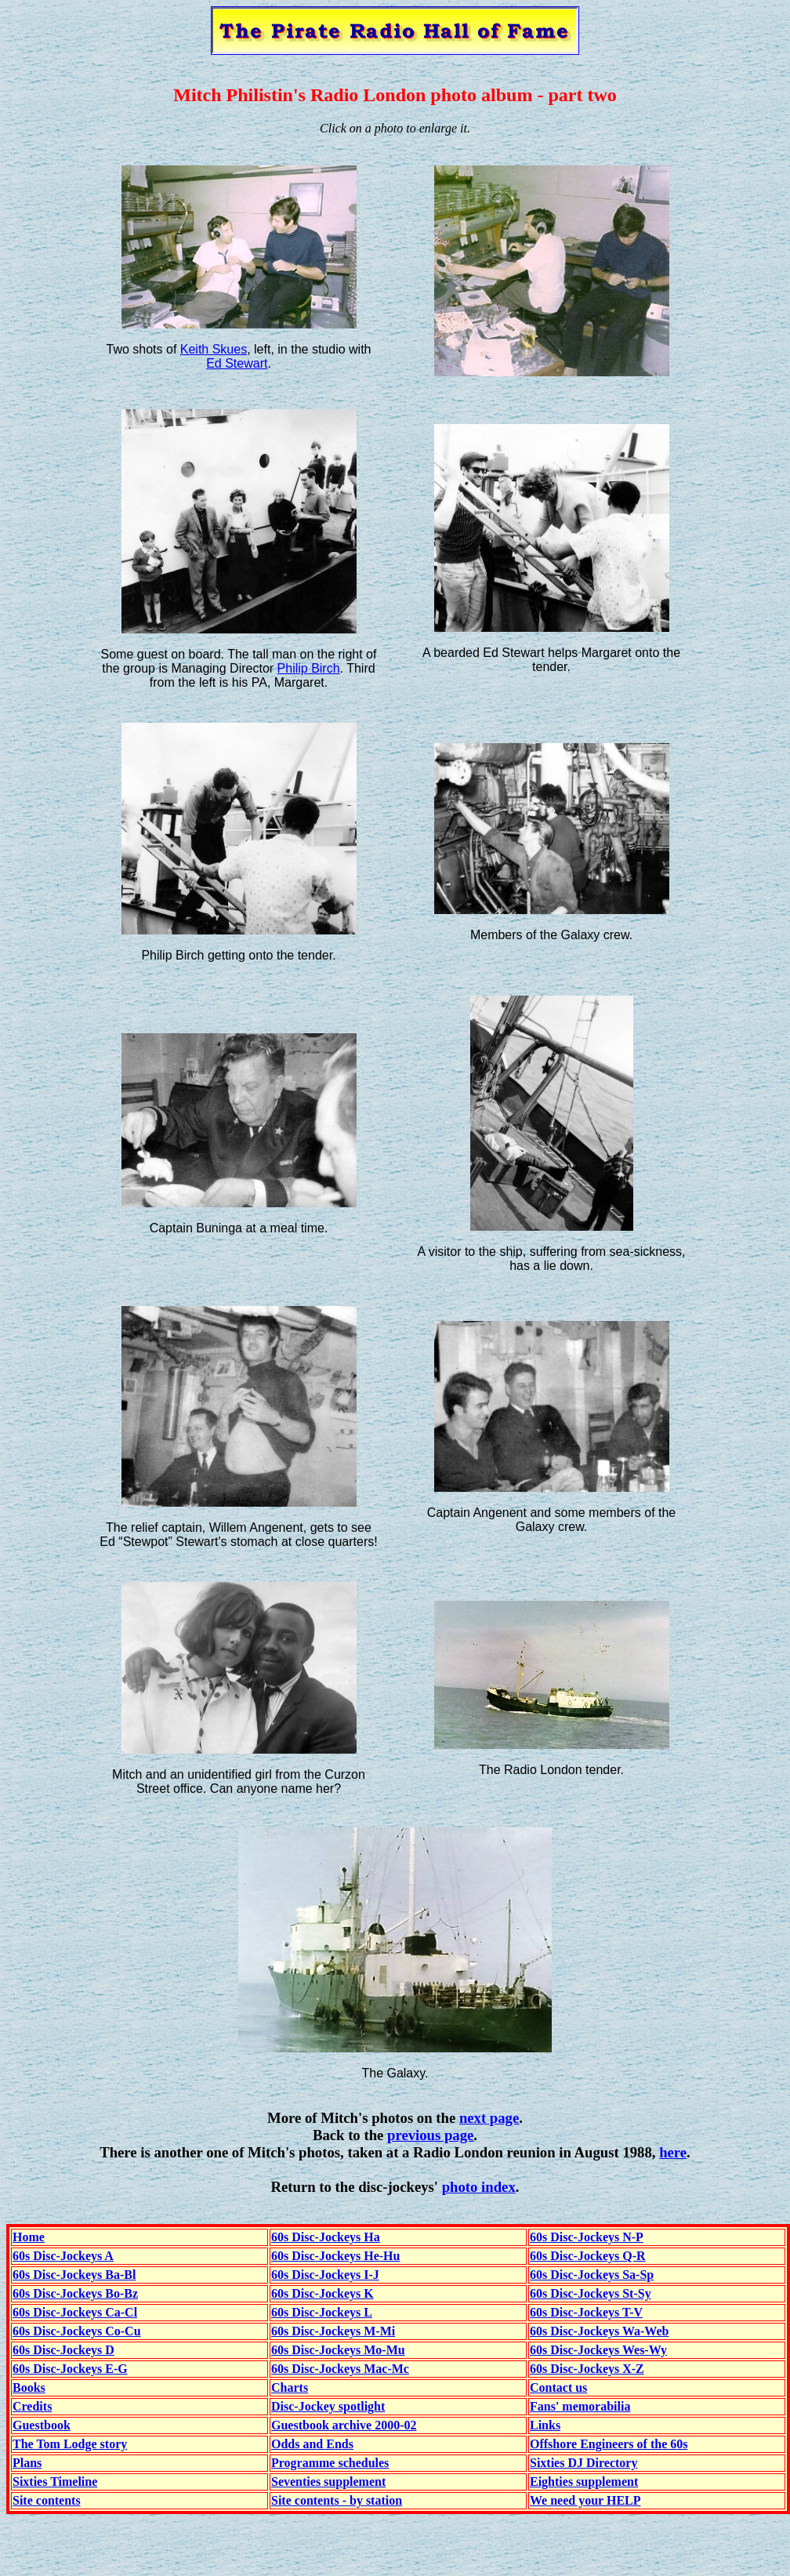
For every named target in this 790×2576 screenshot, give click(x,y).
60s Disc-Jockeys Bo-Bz (75, 2293)
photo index (479, 2187)
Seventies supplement (328, 2481)
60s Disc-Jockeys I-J (325, 2274)
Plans (27, 2462)
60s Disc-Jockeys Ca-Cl (75, 2312)
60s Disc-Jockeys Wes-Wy (598, 2349)
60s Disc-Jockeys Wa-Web (599, 2331)
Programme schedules (330, 2462)
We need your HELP (585, 2500)
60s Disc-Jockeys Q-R (588, 2255)
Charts (289, 2387)
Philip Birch (308, 668)
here (673, 2152)
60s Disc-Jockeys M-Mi (333, 2331)
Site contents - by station (336, 2500)
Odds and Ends (312, 2444)
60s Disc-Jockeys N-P (586, 2237)
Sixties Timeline (55, 2481)
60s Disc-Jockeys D (63, 2349)
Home (29, 2237)
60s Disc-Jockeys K (322, 2293)
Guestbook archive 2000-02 (343, 2425)
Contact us (558, 2387)
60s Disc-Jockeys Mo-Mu (338, 2349)
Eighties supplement (584, 2481)
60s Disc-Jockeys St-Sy (590, 2293)
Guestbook (42, 2425)
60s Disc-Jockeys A (63, 2255)
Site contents (47, 2500)
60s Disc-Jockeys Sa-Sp (592, 2274)
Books (29, 2387)
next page (489, 2118)
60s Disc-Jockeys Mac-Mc (340, 2368)
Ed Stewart (236, 363)
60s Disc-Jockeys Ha (325, 2237)
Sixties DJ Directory (583, 2462)
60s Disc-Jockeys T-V (586, 2312)
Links (545, 2425)
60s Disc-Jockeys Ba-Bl (74, 2274)
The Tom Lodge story (70, 2444)
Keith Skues (213, 349)
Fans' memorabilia (580, 2406)
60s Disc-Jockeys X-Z (587, 2368)
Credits (32, 2406)
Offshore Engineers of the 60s (608, 2444)
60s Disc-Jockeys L (321, 2312)
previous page (430, 2135)
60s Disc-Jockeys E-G (70, 2368)
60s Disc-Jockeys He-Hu (335, 2255)
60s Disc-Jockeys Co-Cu (77, 2331)
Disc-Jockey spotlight (328, 2406)
